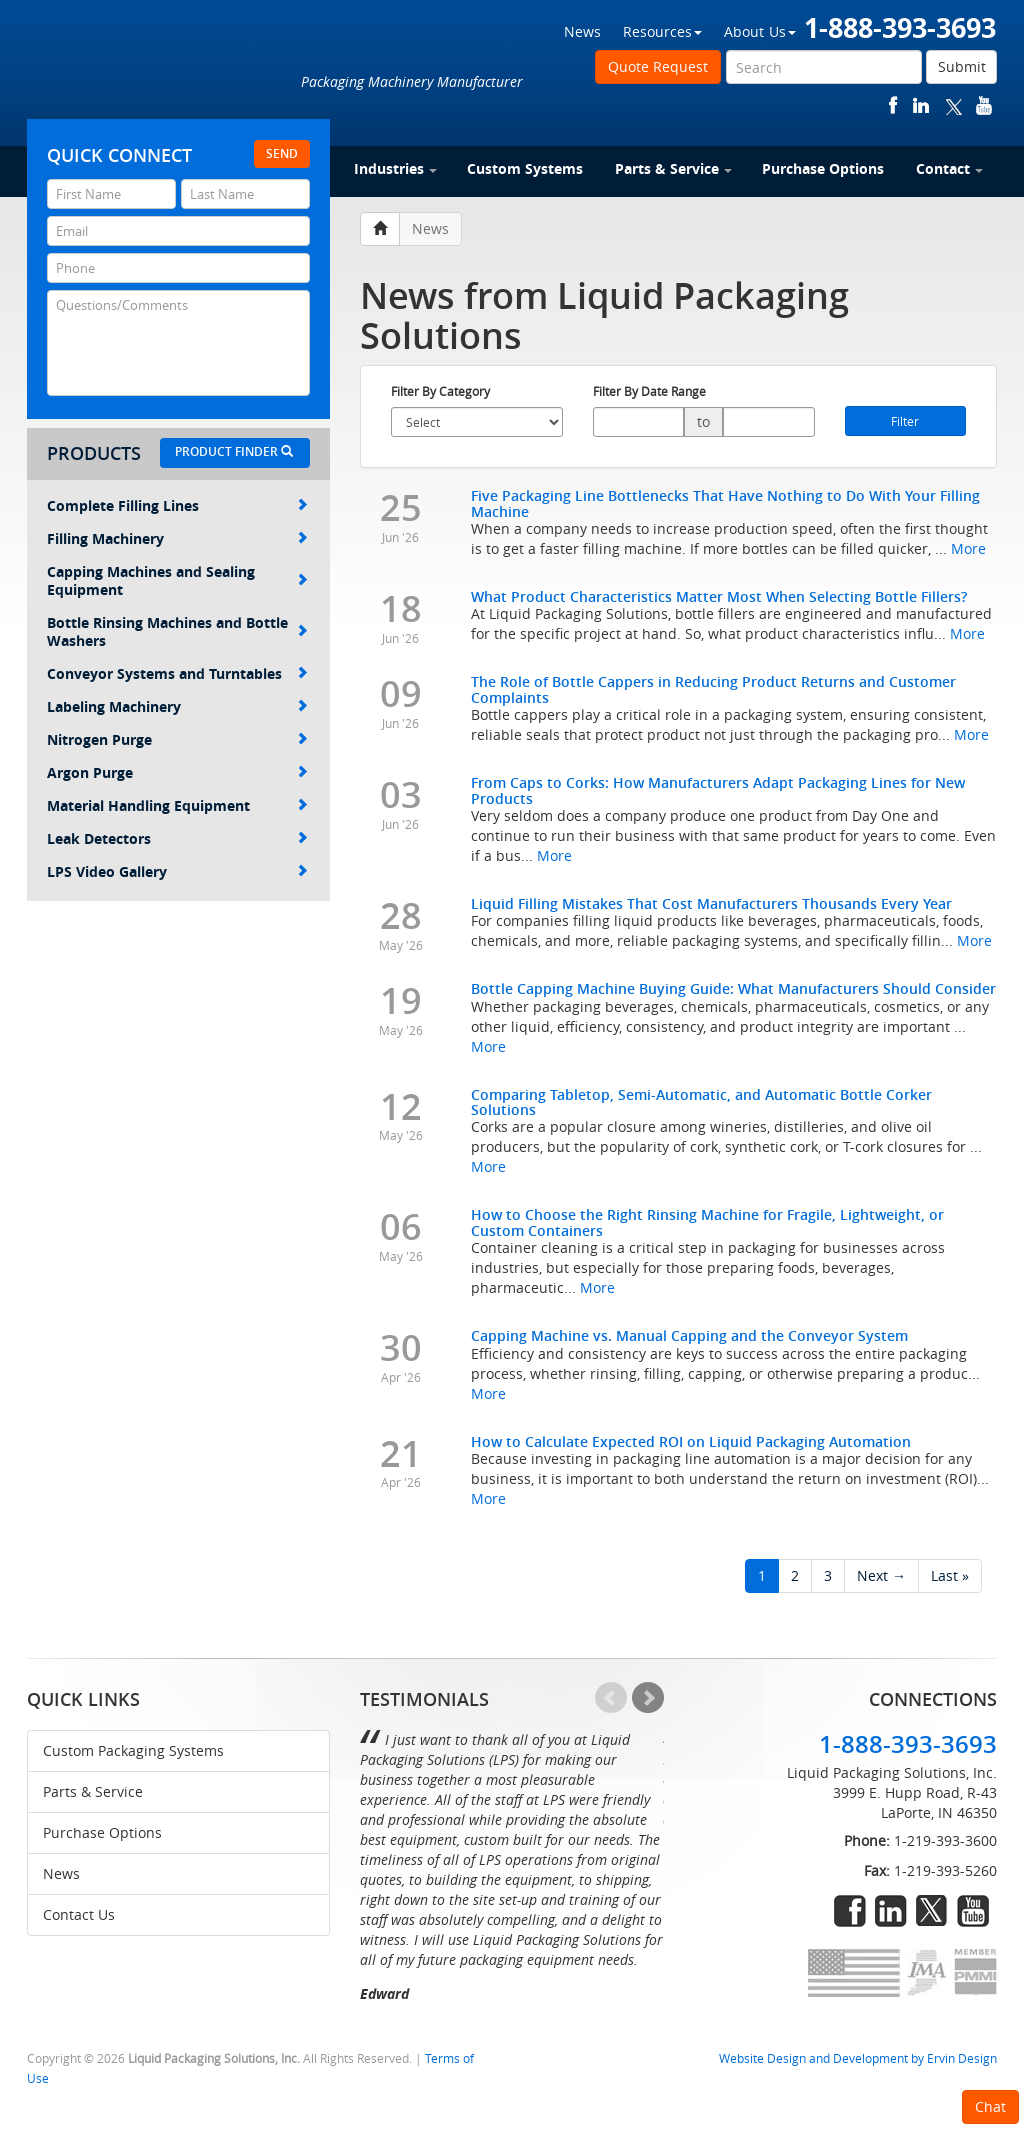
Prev (611, 1698)
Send (282, 153)
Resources (662, 31)
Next (648, 1698)
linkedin (921, 105)
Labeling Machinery (177, 706)
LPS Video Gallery (177, 871)
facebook (893, 105)
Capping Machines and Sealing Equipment (177, 580)
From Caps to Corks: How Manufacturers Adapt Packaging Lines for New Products (718, 790)
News (582, 31)
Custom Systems (525, 168)
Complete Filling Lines (177, 505)
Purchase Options (823, 168)
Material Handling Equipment (177, 805)
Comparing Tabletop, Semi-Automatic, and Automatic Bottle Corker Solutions (701, 1102)
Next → (881, 1575)
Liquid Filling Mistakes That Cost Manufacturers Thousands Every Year (711, 903)
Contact (949, 168)
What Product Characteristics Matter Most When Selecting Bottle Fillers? (719, 596)
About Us (760, 31)
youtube (984, 105)
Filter (905, 421)
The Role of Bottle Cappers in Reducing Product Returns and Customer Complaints (713, 689)
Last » (950, 1575)
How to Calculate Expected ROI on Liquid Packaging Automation (691, 1441)
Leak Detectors (177, 838)
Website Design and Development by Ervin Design (858, 2058)
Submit (962, 66)
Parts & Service (673, 168)
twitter (954, 105)
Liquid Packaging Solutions (161, 67)
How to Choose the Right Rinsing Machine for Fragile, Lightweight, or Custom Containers (707, 1222)
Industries (395, 168)
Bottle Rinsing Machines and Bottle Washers (177, 631)
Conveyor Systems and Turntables (177, 673)
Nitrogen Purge (177, 739)
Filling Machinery (177, 538)
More (968, 548)
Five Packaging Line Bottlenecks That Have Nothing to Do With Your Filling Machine (725, 503)
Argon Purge (177, 772)
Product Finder (234, 451)
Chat (990, 2106)
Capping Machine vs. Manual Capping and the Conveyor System (689, 1335)
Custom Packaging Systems (133, 1750)
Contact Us (79, 1914)
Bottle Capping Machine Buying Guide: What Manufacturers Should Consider (733, 988)
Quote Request (658, 66)
